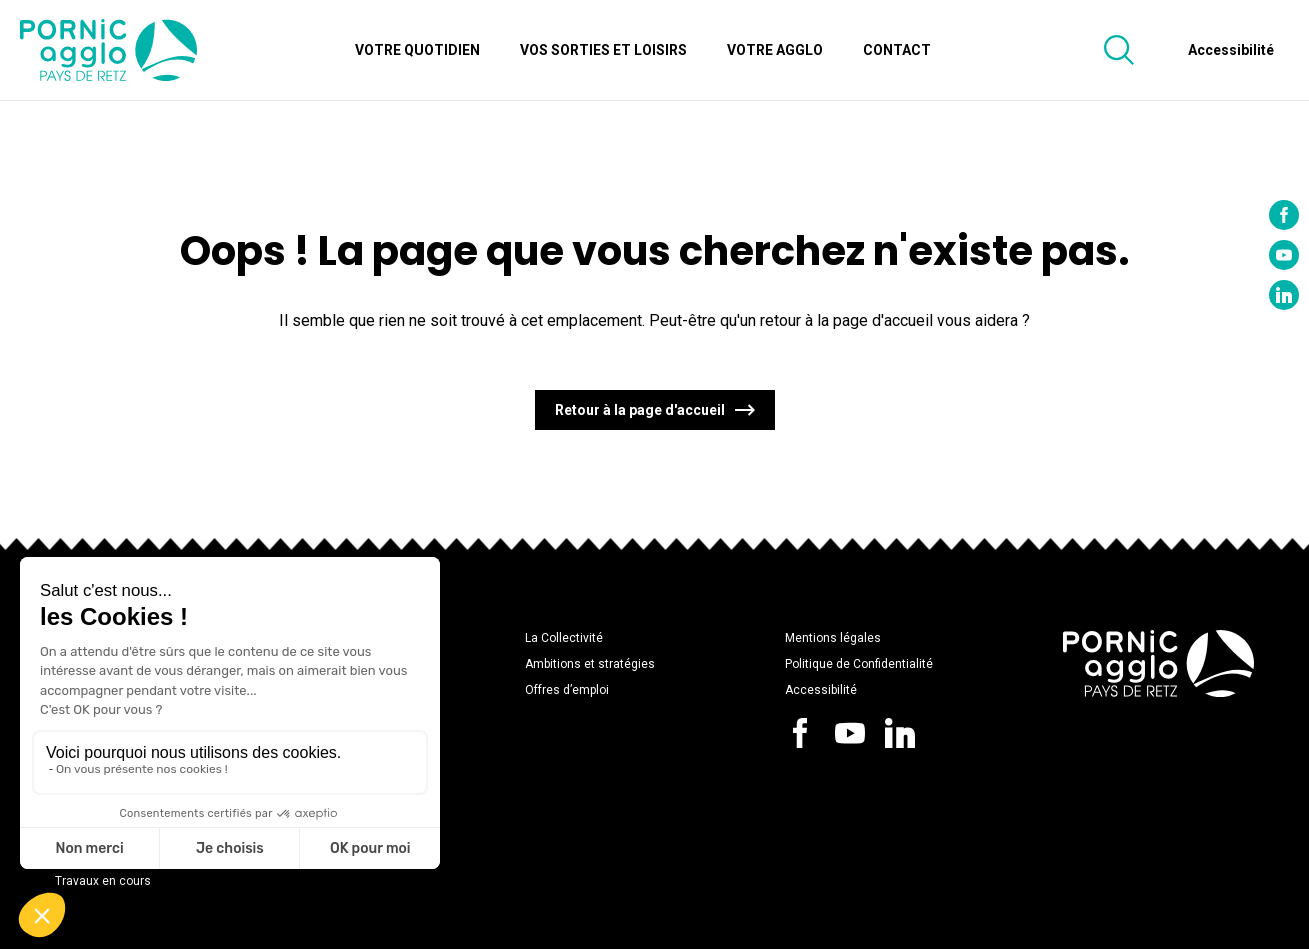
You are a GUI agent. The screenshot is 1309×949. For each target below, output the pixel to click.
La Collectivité (564, 638)
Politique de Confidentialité (859, 664)
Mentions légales (833, 638)
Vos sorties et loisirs (603, 50)
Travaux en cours (103, 881)
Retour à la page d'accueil (640, 410)
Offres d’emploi (567, 690)
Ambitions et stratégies (590, 664)
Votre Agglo (775, 50)
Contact (897, 50)
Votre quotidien (417, 50)
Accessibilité (821, 690)
